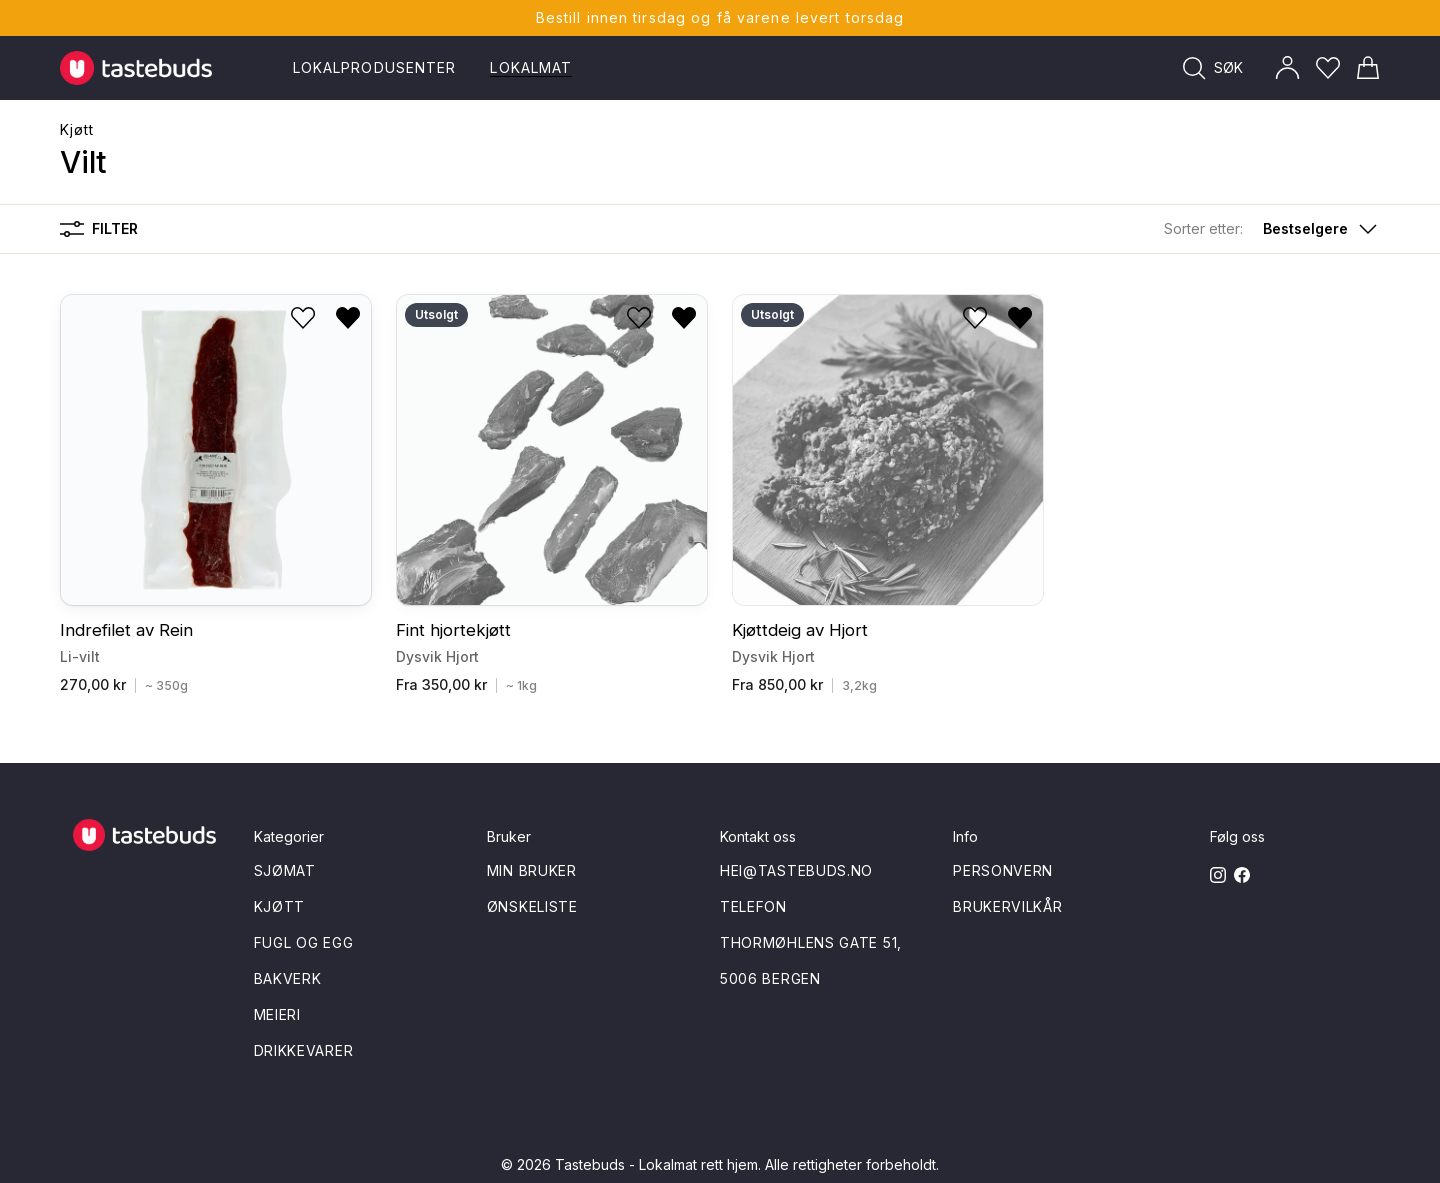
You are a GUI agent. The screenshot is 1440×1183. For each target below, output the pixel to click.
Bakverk (288, 978)
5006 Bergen (770, 978)
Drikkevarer (304, 1050)
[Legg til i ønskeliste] (303, 318)
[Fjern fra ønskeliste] (348, 318)
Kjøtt (77, 129)
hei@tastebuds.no (796, 870)
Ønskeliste (532, 906)
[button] (1272, 229)
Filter (99, 229)
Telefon (753, 906)
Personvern (1003, 870)
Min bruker (532, 870)
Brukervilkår (1007, 906)
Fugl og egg (304, 942)
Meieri (277, 1014)
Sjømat (285, 870)
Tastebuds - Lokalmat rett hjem (656, 1164)
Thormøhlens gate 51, (811, 942)
